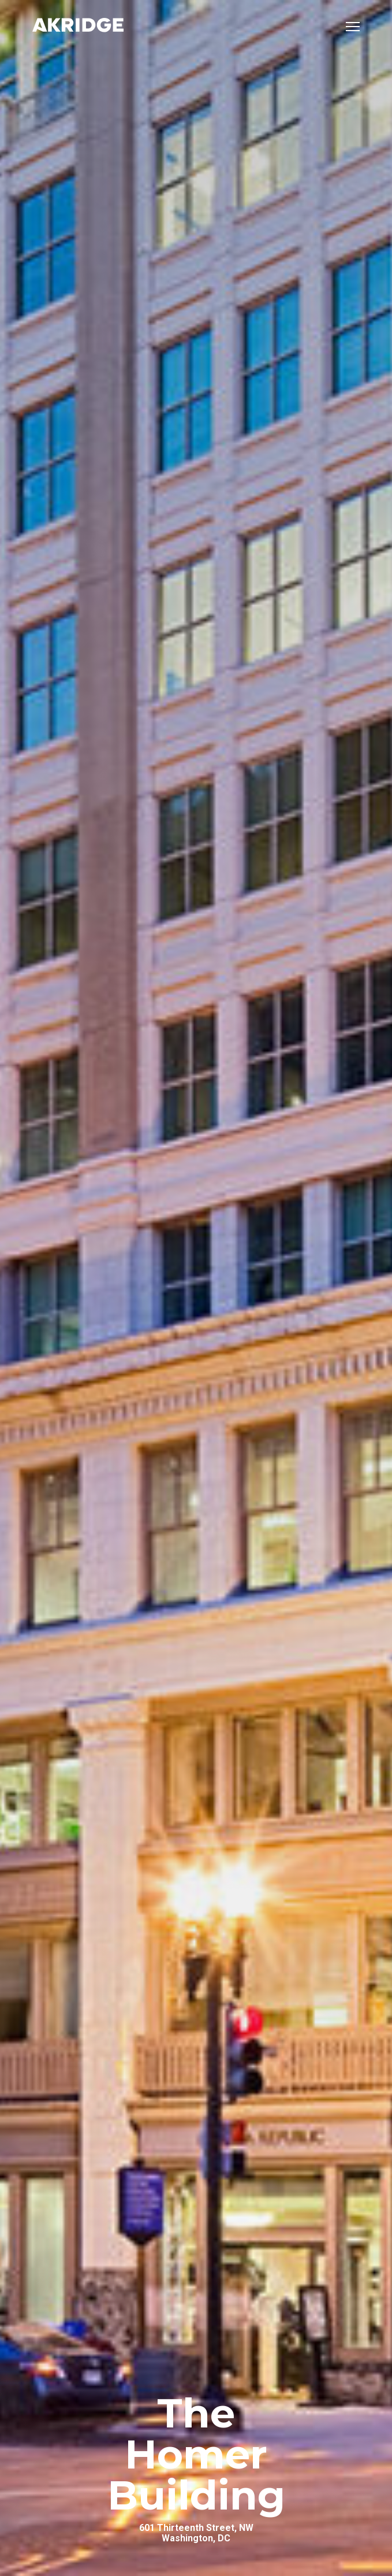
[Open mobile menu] (353, 26)
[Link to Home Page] (78, 26)
